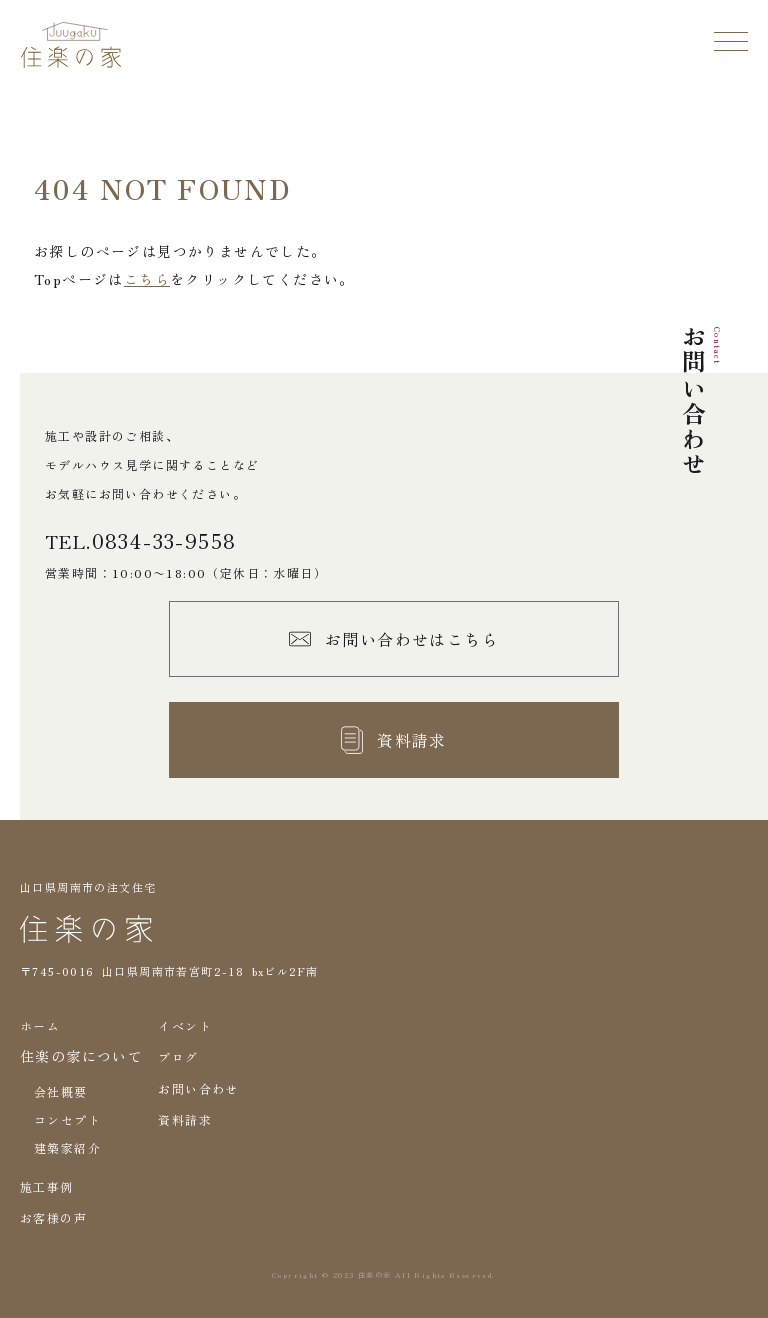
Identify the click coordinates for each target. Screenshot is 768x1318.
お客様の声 (53, 1217)
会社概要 (61, 1091)
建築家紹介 (67, 1147)
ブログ (178, 1056)
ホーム (40, 1025)
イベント (185, 1025)
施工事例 (47, 1186)
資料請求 (185, 1119)
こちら (147, 279)
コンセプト (67, 1119)
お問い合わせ (198, 1088)
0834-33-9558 (164, 541)
